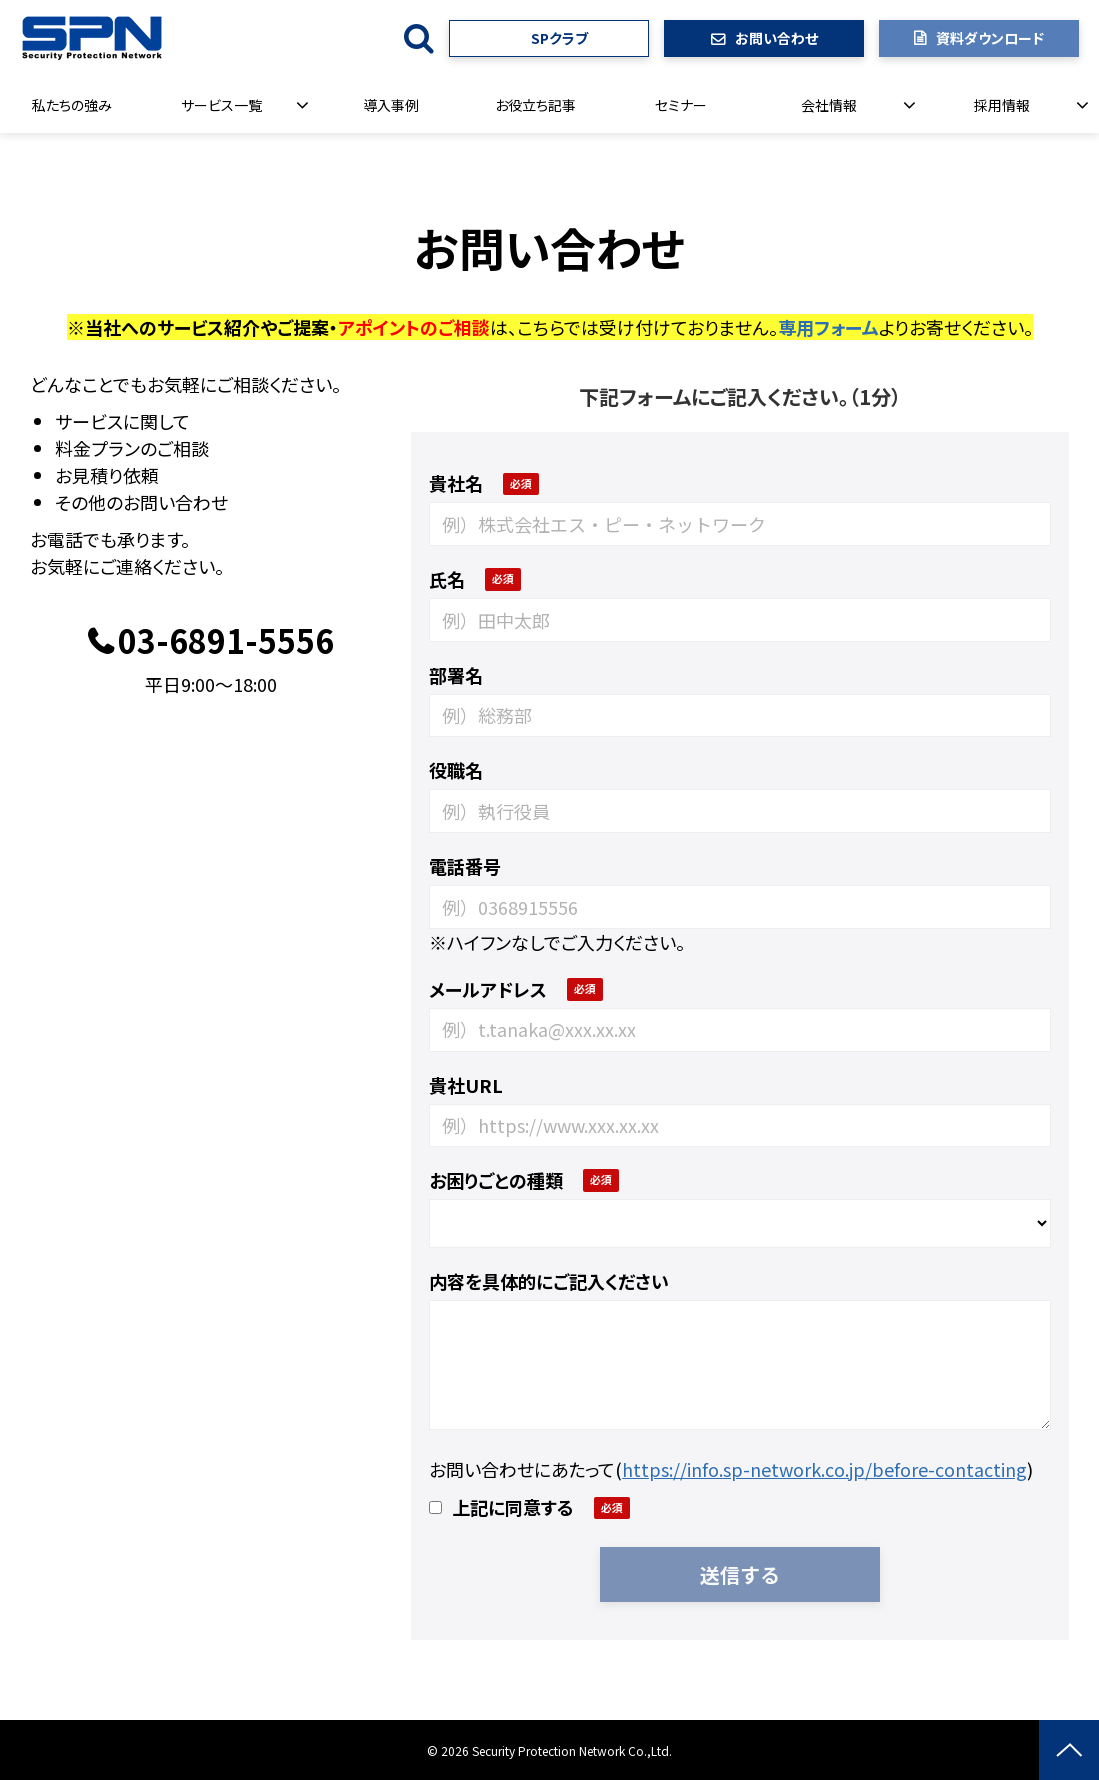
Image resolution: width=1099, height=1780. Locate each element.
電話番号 (465, 866)
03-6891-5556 (226, 641)
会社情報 (829, 105)
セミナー (681, 105)
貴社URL (466, 1085)
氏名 (447, 579)
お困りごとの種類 (496, 1180)
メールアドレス (488, 989)
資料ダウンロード (990, 38)
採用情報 (1002, 105)
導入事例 (391, 105)
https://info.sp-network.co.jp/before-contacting (824, 1469)
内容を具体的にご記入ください (549, 1281)
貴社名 (456, 483)
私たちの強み (72, 105)
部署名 (456, 675)
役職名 (456, 770)
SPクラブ (559, 38)
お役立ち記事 (535, 105)
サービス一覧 (221, 105)
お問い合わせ (776, 38)
